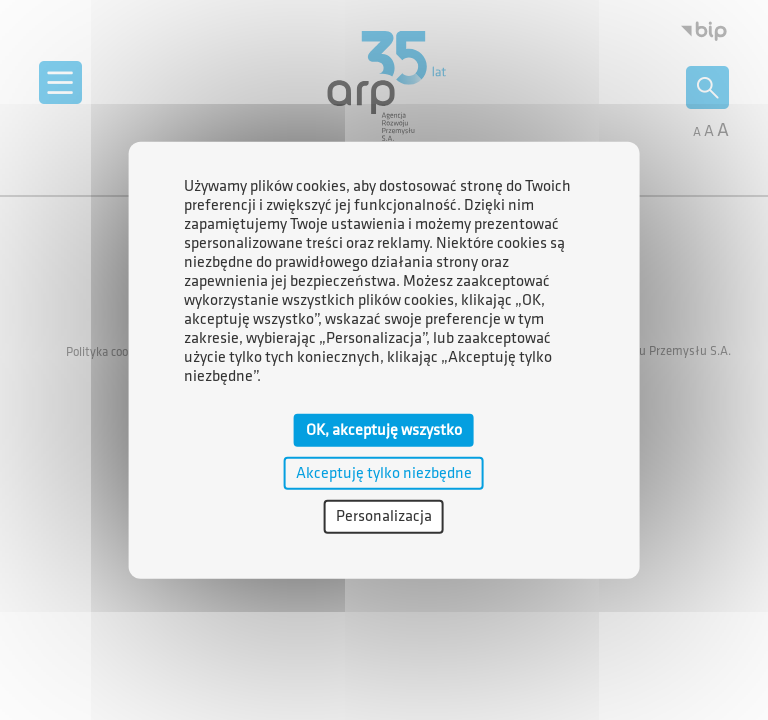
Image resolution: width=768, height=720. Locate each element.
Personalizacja (384, 516)
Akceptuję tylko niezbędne (384, 473)
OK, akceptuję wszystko (384, 430)
